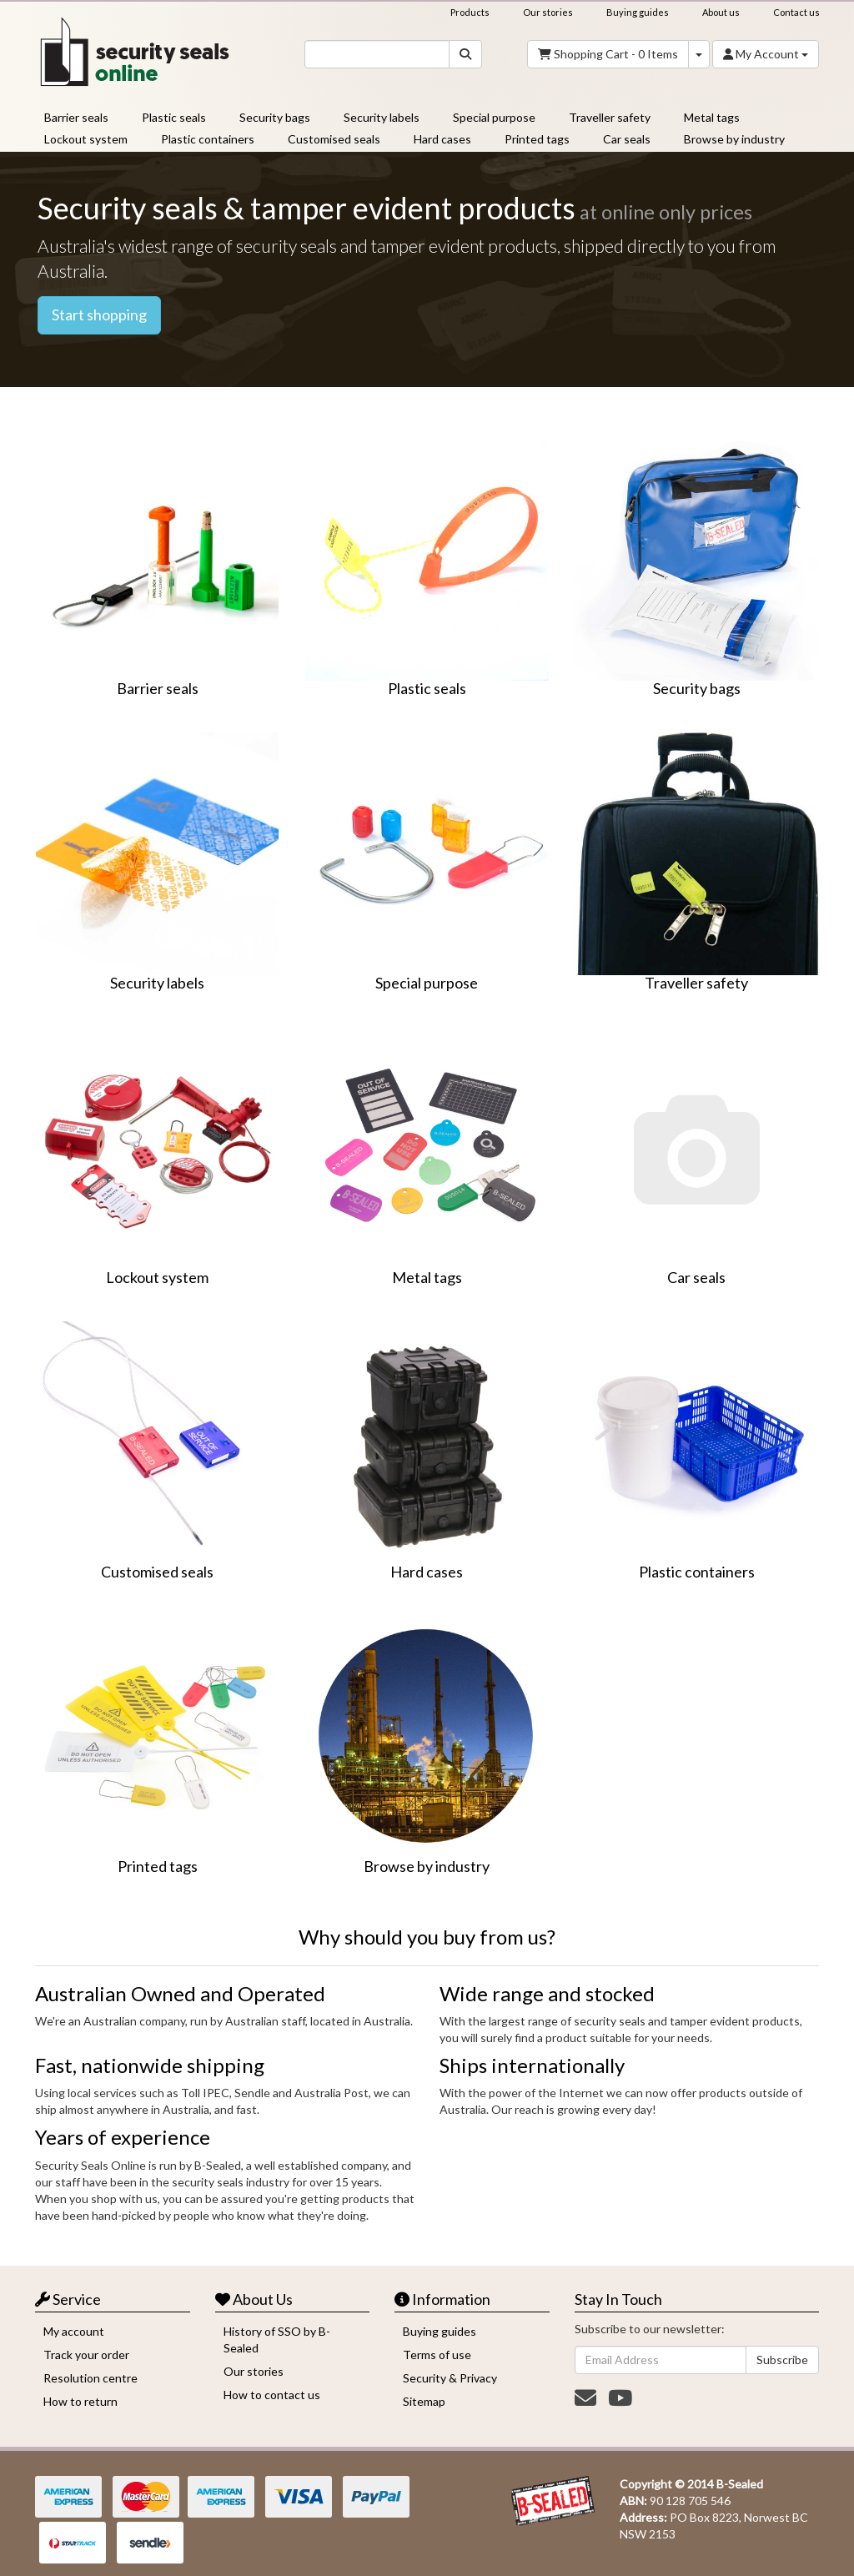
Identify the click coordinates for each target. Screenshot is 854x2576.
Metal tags (712, 117)
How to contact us (272, 2394)
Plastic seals (174, 117)
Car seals (627, 139)
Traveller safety (610, 117)
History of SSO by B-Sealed (277, 2339)
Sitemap (424, 2401)
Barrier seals (76, 117)
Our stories (548, 12)
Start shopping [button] (99, 314)
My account (73, 2331)
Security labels (381, 117)
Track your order (86, 2354)
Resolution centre (90, 2378)
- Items (608, 54)
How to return (80, 2401)
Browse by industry (734, 139)
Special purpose (494, 117)
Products (470, 12)
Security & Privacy (450, 2378)
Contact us (796, 12)
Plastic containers (207, 139)
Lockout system (86, 139)
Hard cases (442, 139)
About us (721, 12)
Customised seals (334, 139)
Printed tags (537, 139)
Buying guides (637, 12)
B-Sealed (739, 2484)
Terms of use (437, 2354)
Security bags (274, 117)
